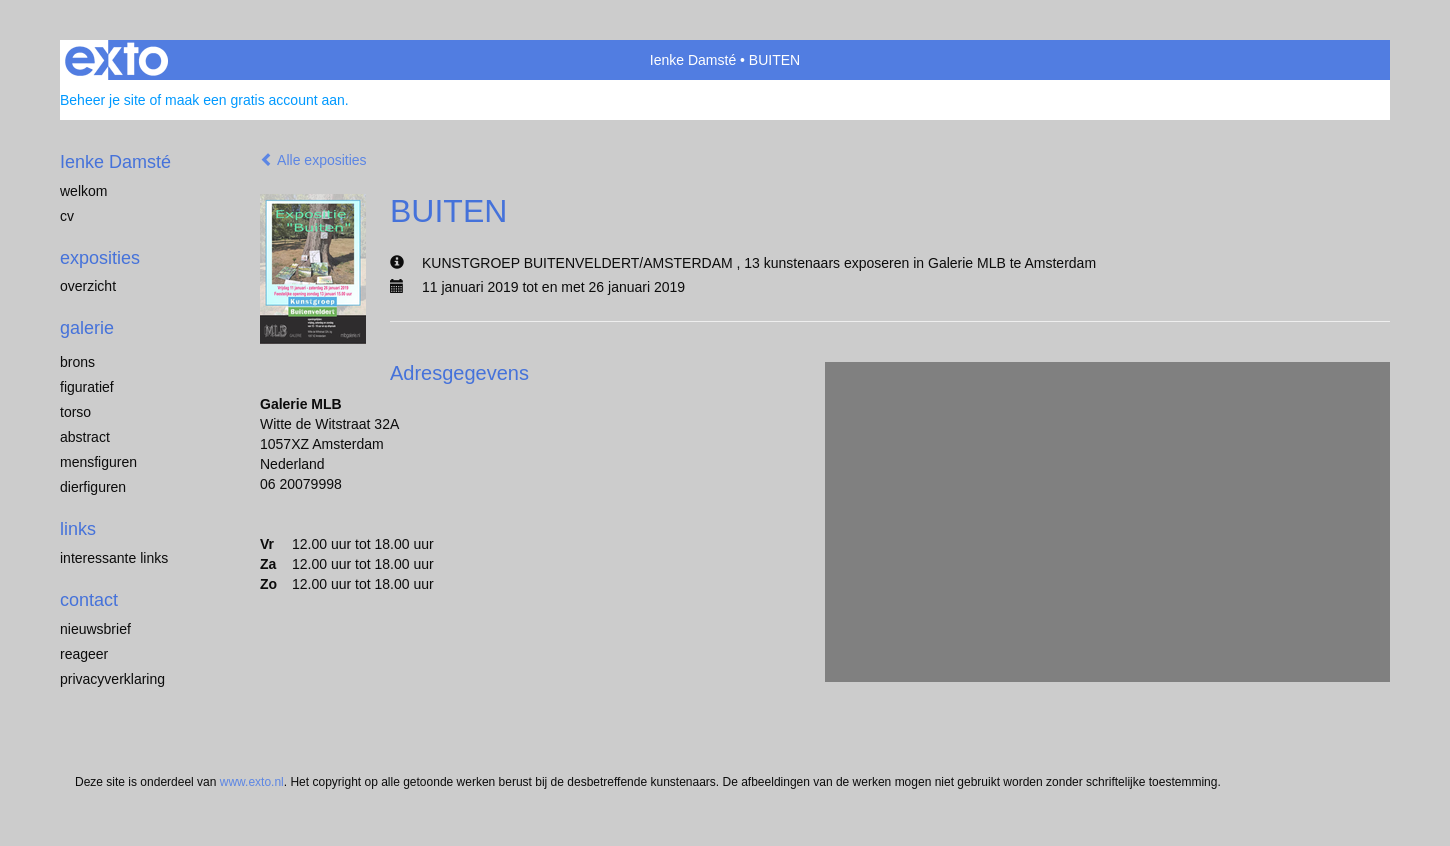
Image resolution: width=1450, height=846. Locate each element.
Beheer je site (103, 100)
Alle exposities (313, 160)
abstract (85, 437)
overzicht (88, 286)
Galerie (87, 328)
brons (77, 362)
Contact (89, 600)
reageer (84, 654)
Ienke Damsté (693, 60)
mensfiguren (98, 462)
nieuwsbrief (95, 629)
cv (67, 216)
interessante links (114, 558)
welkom (83, 191)
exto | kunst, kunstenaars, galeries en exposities (116, 60)
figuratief (87, 387)
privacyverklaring (112, 679)
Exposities (100, 258)
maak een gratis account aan (255, 100)
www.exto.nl (252, 782)
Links (78, 529)
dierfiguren (93, 487)
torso (75, 412)
